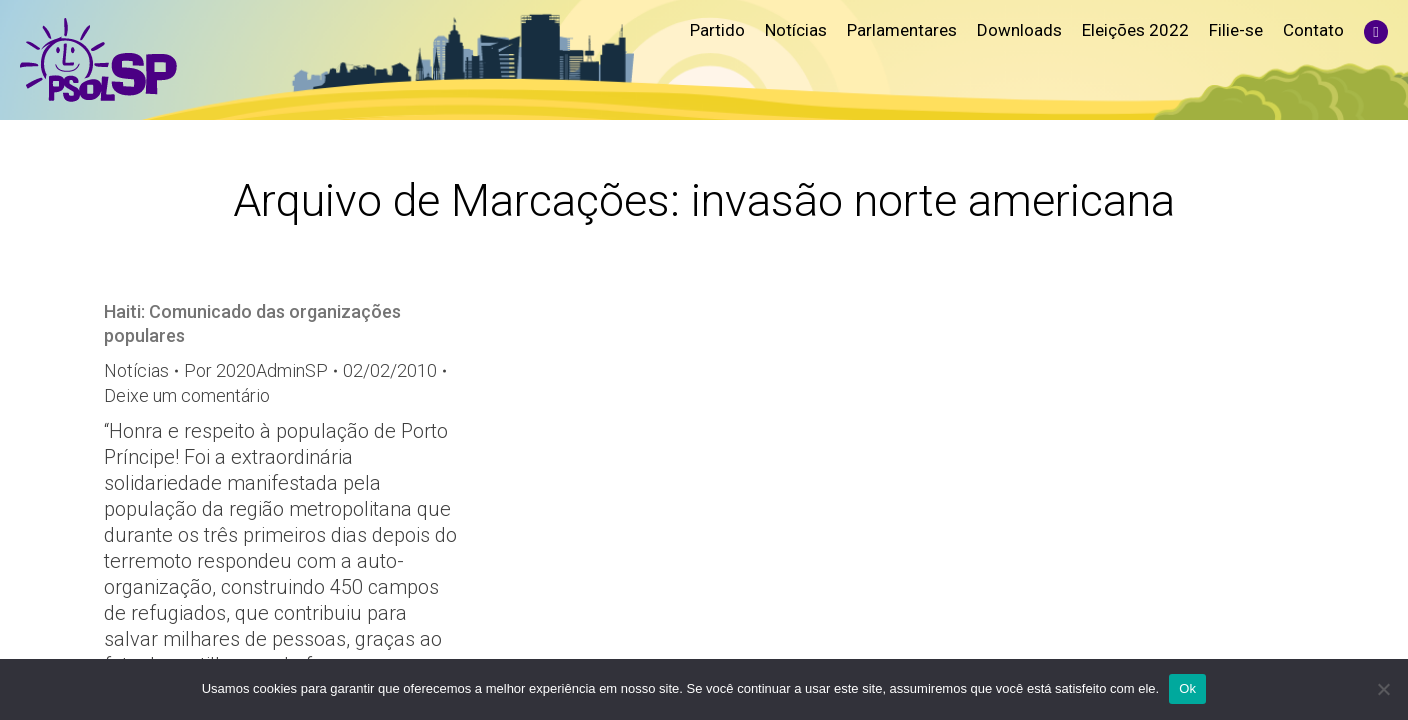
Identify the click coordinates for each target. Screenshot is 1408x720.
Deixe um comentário (187, 395)
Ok (1187, 688)
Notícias (136, 370)
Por (256, 370)
